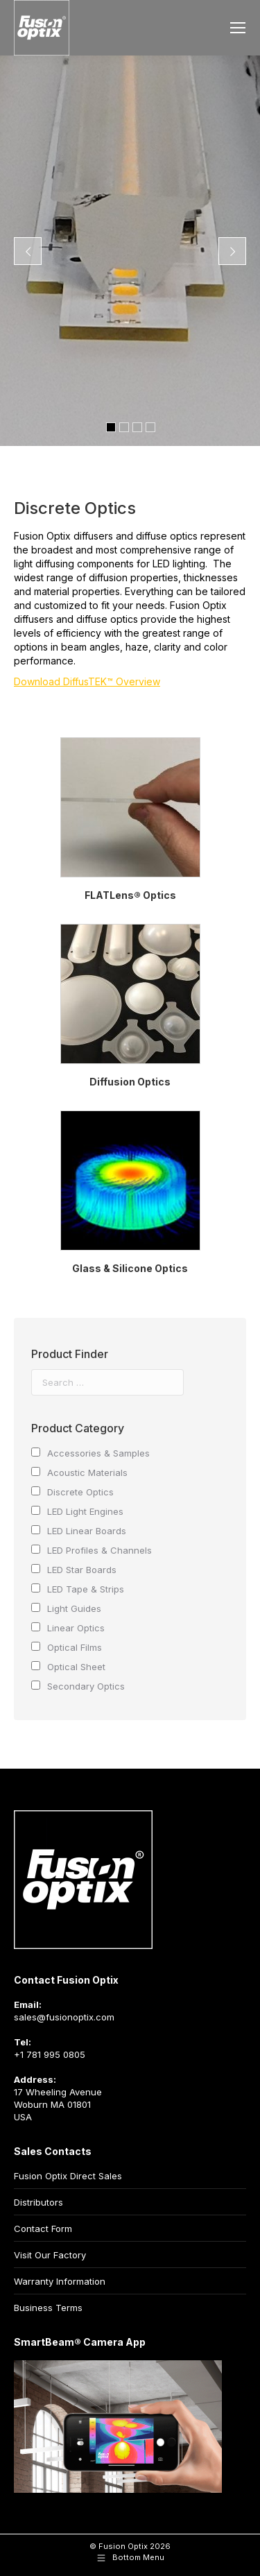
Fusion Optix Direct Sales (68, 2175)
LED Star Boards (81, 1569)
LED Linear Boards (86, 1530)
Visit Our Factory (50, 2254)
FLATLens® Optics (130, 895)
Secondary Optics (86, 1686)
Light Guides (74, 1608)
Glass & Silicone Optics (130, 1268)
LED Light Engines (85, 1511)
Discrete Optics (80, 1491)
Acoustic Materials (87, 1472)
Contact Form (43, 2228)
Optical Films (74, 1647)
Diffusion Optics (130, 1082)
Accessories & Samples (98, 1453)
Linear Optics (76, 1627)
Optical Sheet (76, 1666)
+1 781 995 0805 (49, 2054)
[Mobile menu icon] (237, 27)
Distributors (38, 2202)
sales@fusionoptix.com (64, 2017)
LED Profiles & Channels (99, 1550)
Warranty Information (59, 2281)
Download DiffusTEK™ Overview (87, 681)
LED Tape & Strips (85, 1589)
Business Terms (48, 2307)
